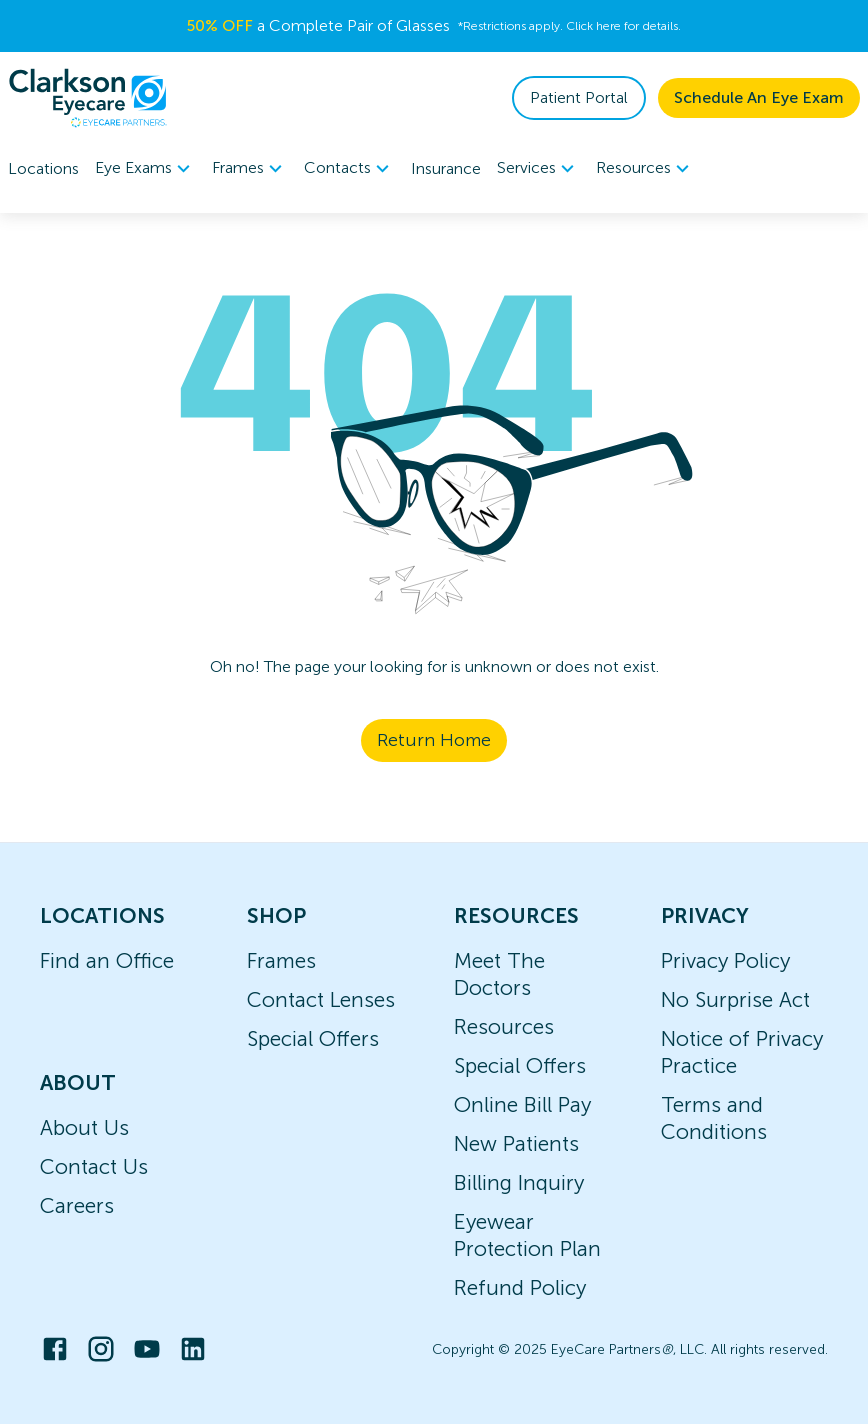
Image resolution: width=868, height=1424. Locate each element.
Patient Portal (579, 97)
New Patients (516, 1143)
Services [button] (538, 169)
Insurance (446, 168)
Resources (504, 1026)
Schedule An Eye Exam (759, 97)
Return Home (434, 740)
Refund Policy (520, 1287)
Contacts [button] (349, 169)
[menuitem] (145, 168)
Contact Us (94, 1166)
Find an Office (107, 960)
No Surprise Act (735, 999)
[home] (88, 98)
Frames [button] (250, 169)
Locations (43, 168)
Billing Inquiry (519, 1182)
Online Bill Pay (522, 1104)
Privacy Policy (725, 960)
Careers (77, 1205)
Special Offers (313, 1038)
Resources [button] (645, 169)
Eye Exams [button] (145, 169)
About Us (84, 1127)
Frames (281, 960)
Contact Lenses (321, 999)
